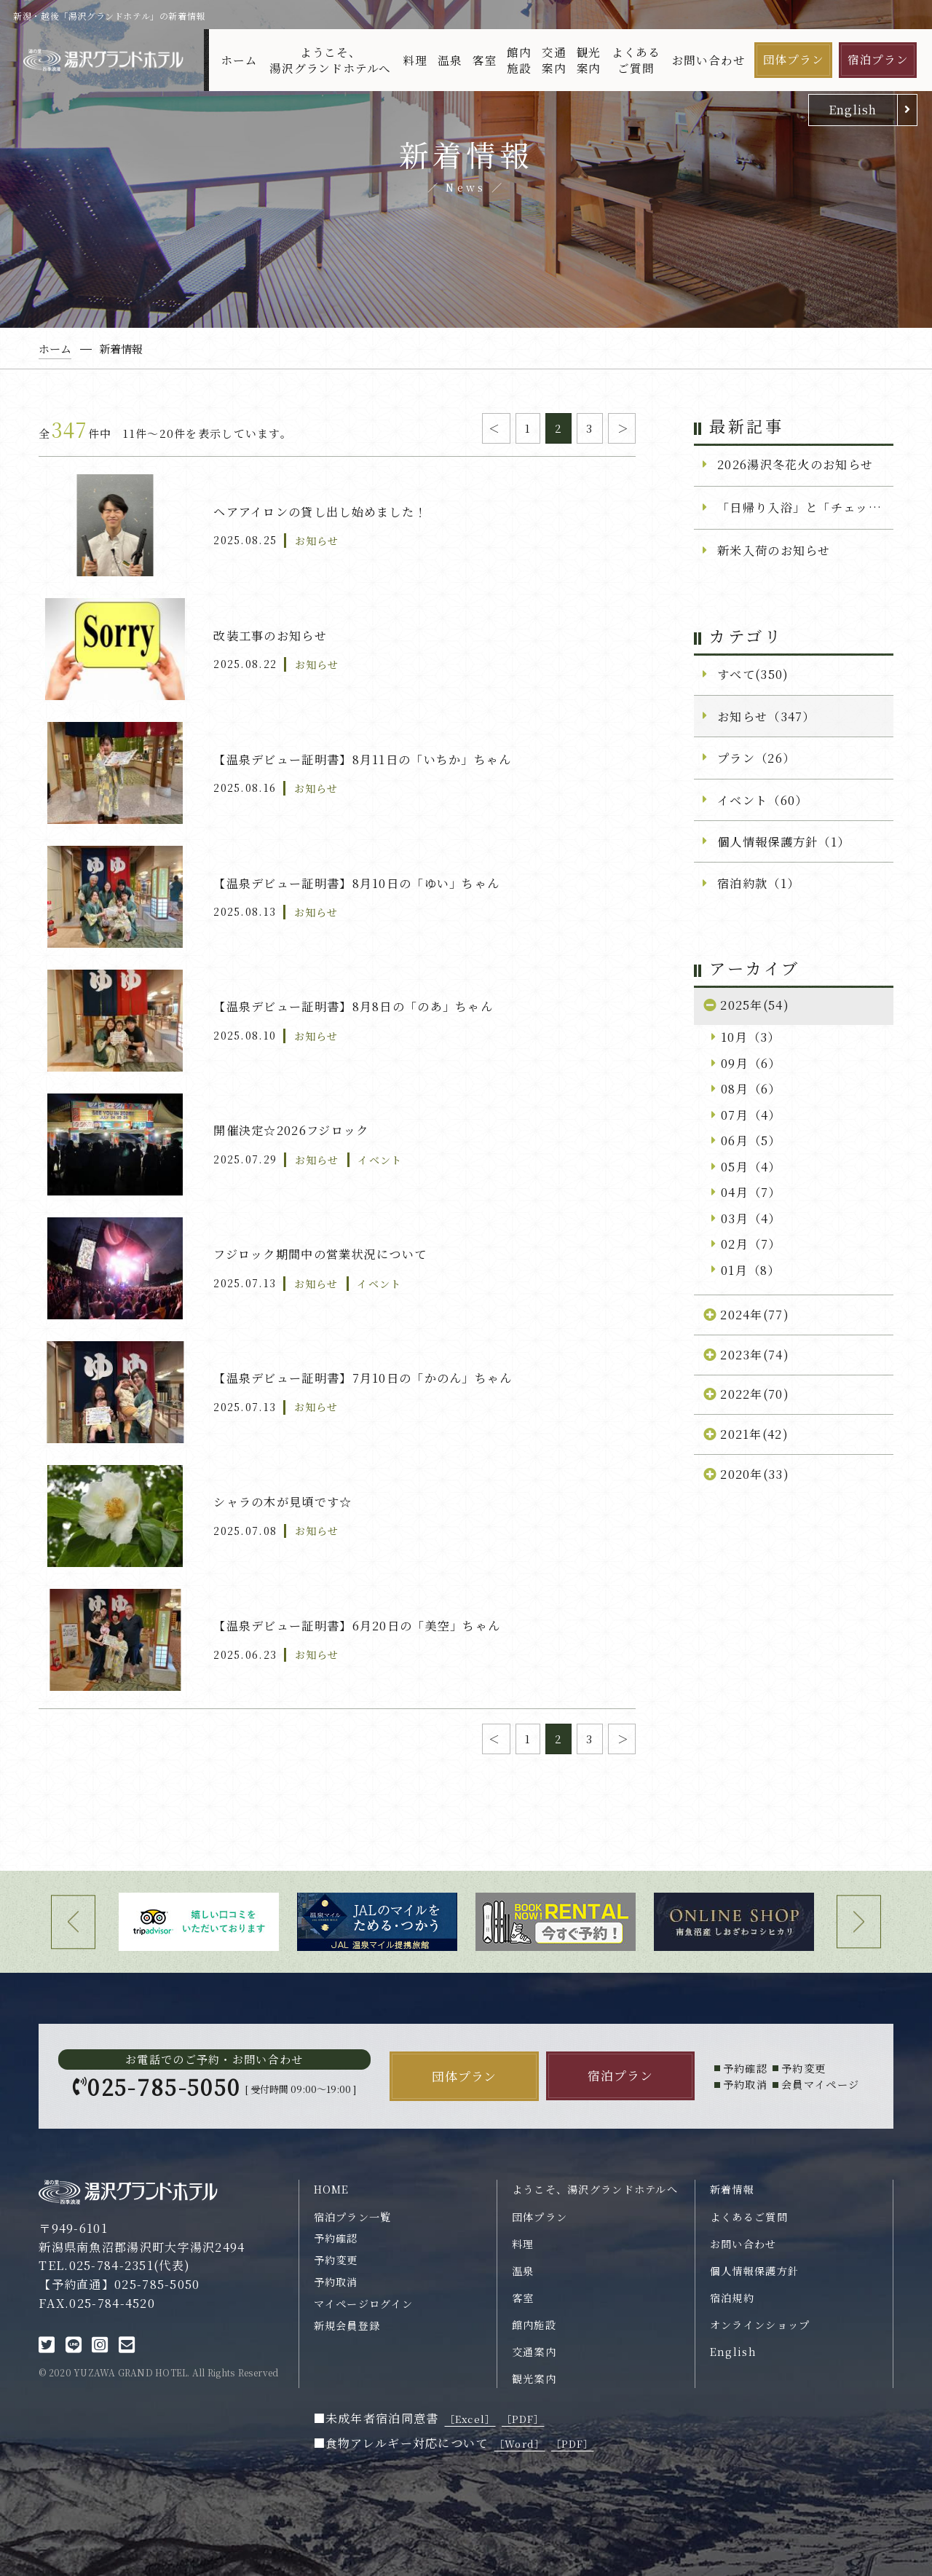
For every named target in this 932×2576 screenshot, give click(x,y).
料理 (415, 60)
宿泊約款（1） (758, 883)
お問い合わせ (709, 60)
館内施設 (519, 60)
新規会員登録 (347, 2325)
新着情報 (732, 2189)
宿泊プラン (878, 59)
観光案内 (589, 60)
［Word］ (519, 2444)
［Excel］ (470, 2419)
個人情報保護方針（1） (783, 841)
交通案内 (554, 60)
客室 (485, 60)
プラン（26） (756, 757)
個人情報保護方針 (754, 2270)
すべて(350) (753, 674)
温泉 (450, 60)
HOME (332, 2189)
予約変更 (336, 2260)
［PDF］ (523, 2419)
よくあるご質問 (636, 60)
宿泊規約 (732, 2297)
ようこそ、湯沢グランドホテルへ (330, 60)
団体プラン (793, 59)
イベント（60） (762, 800)
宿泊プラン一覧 (353, 2217)
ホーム (239, 60)
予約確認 (336, 2238)
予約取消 (336, 2281)
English (853, 109)
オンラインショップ (760, 2324)
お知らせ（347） (766, 716)
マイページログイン (364, 2303)
